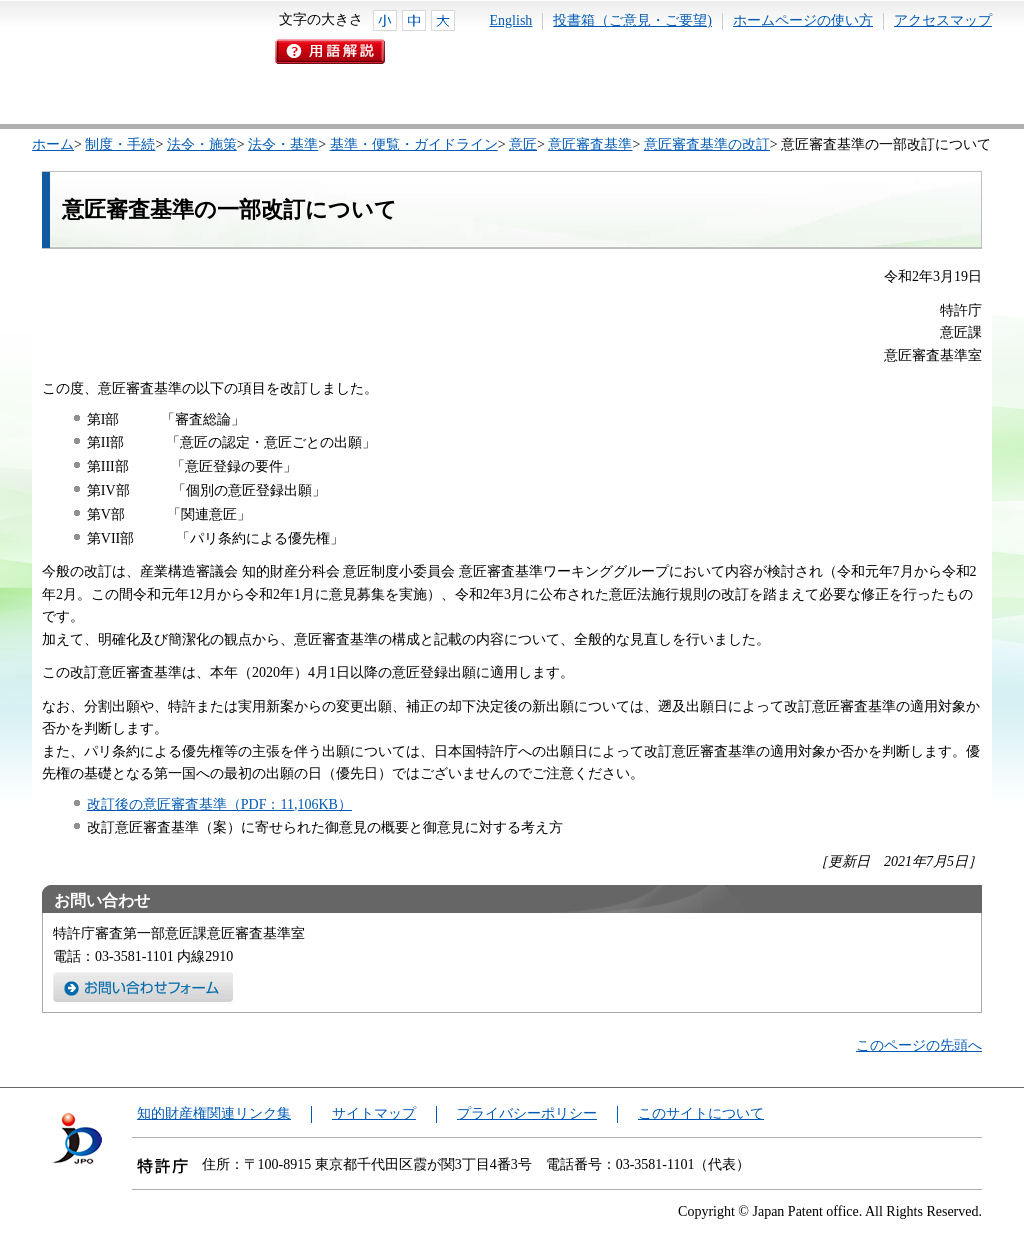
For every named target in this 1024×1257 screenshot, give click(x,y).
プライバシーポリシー (527, 1113)
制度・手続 (120, 144)
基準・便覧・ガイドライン (414, 144)
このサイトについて (701, 1113)
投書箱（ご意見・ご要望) (632, 20)
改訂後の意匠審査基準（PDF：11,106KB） (219, 804)
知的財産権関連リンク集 (214, 1113)
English (511, 20)
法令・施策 (202, 144)
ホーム (53, 144)
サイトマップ (374, 1113)
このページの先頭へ (919, 1045)
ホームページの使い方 (803, 20)
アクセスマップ (943, 20)
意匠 (523, 144)
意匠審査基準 (590, 144)
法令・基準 (283, 144)
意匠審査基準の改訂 (707, 144)
